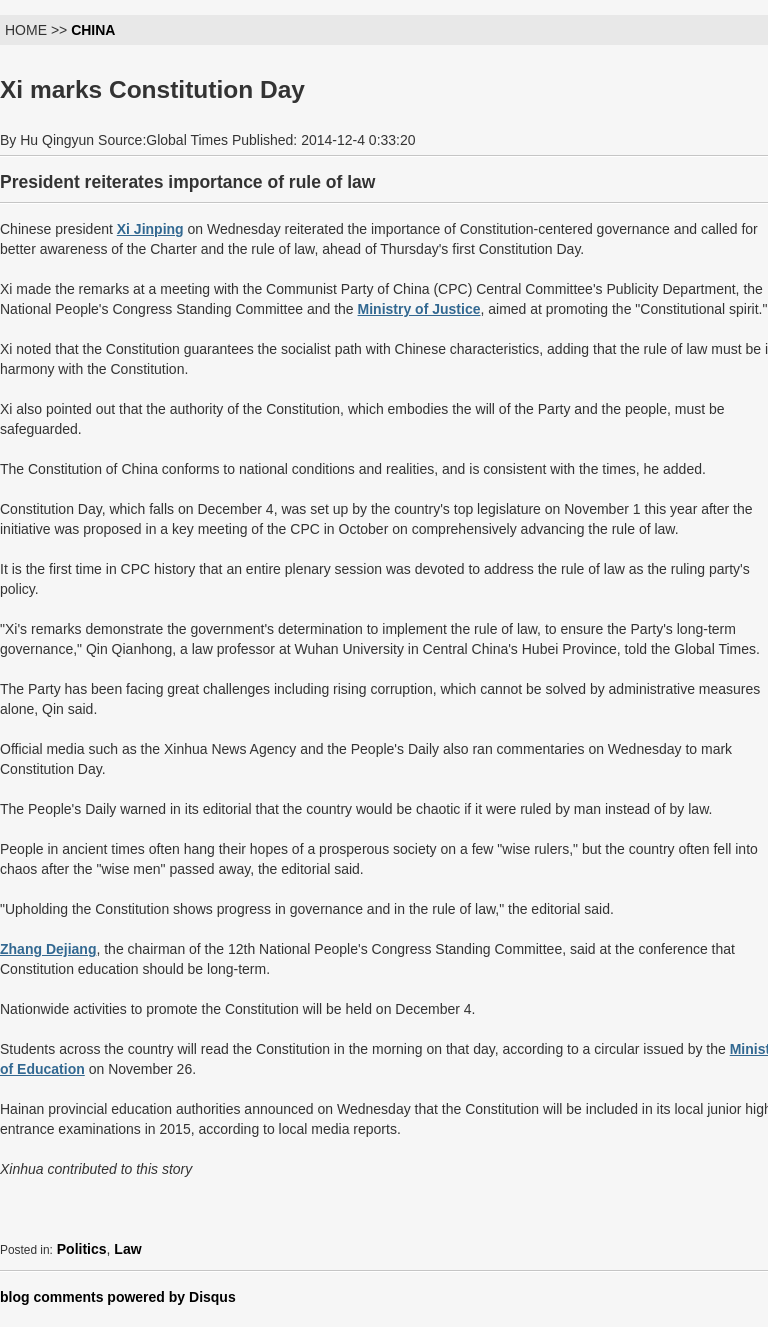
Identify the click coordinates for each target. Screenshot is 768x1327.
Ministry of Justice (419, 309)
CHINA (93, 30)
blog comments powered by (118, 1297)
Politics (82, 1249)
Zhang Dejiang (48, 949)
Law (127, 1249)
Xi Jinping (150, 229)
